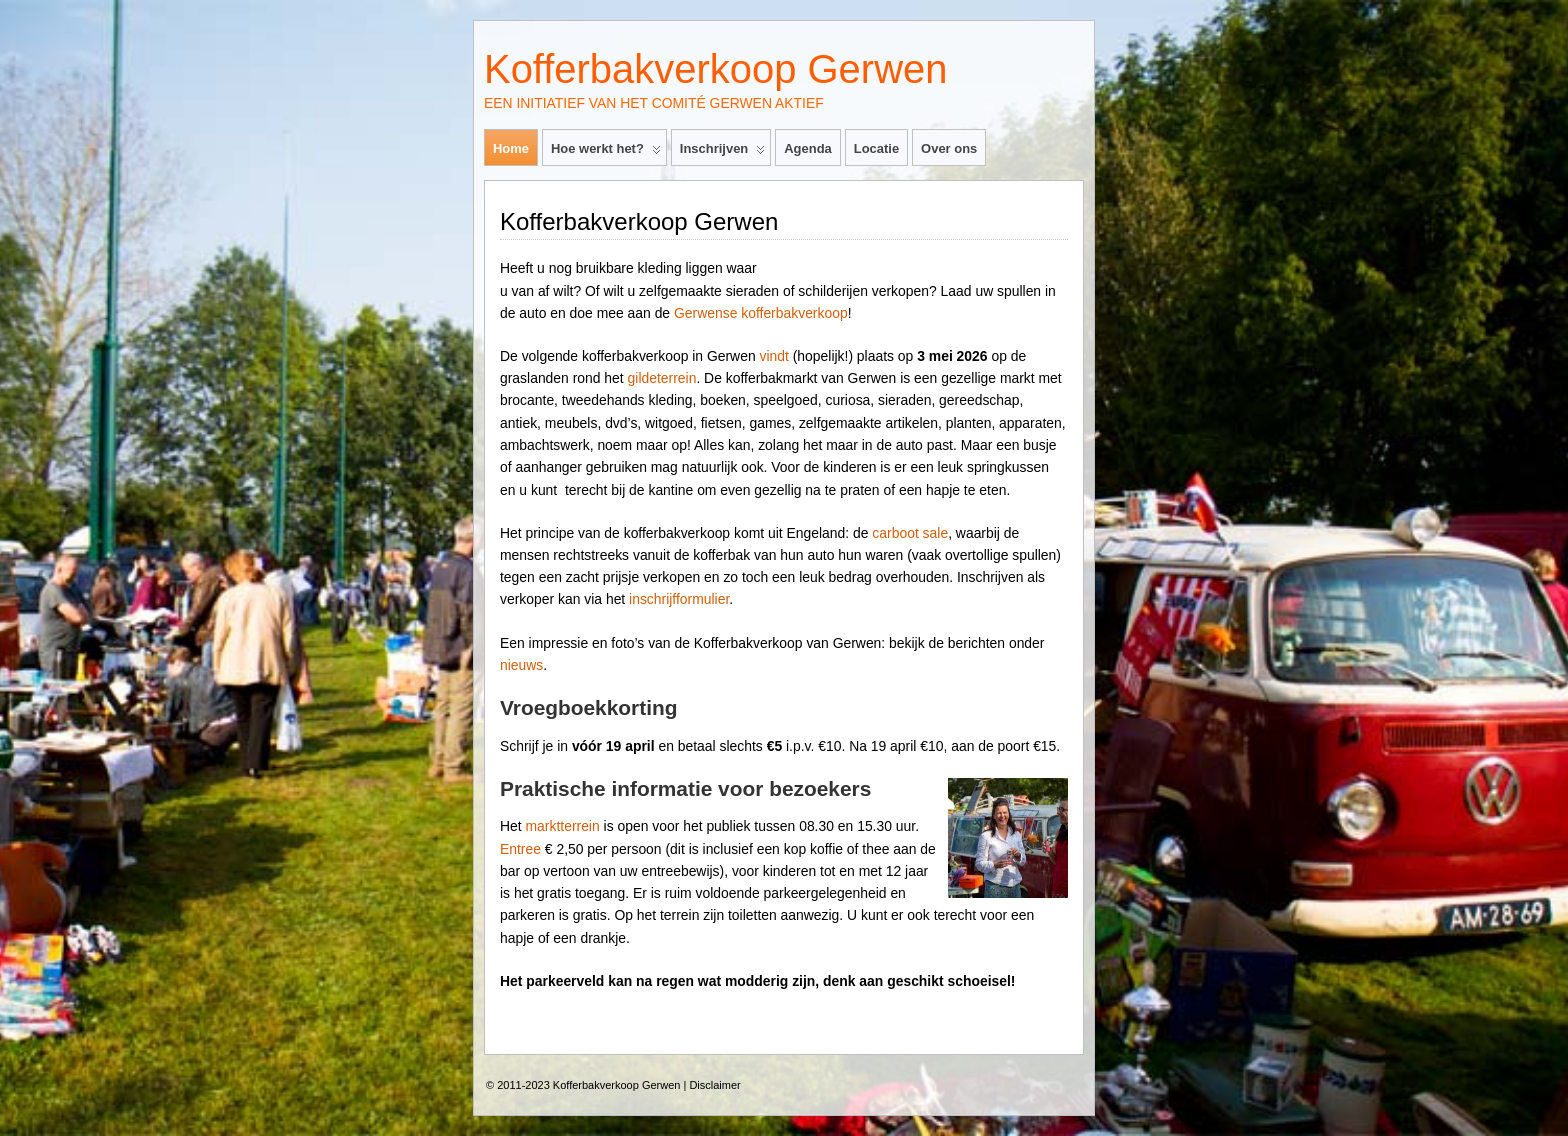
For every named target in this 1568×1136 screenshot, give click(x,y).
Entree (520, 849)
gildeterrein (662, 378)
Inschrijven (722, 153)
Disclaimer (714, 1085)
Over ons (949, 148)
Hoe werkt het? (606, 153)
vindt (773, 356)
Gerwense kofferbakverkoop (761, 313)
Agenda (808, 148)
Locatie (876, 148)
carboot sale (910, 533)
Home (511, 148)
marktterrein (563, 826)
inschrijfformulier (679, 599)
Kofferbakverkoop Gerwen (715, 69)
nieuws (521, 665)
